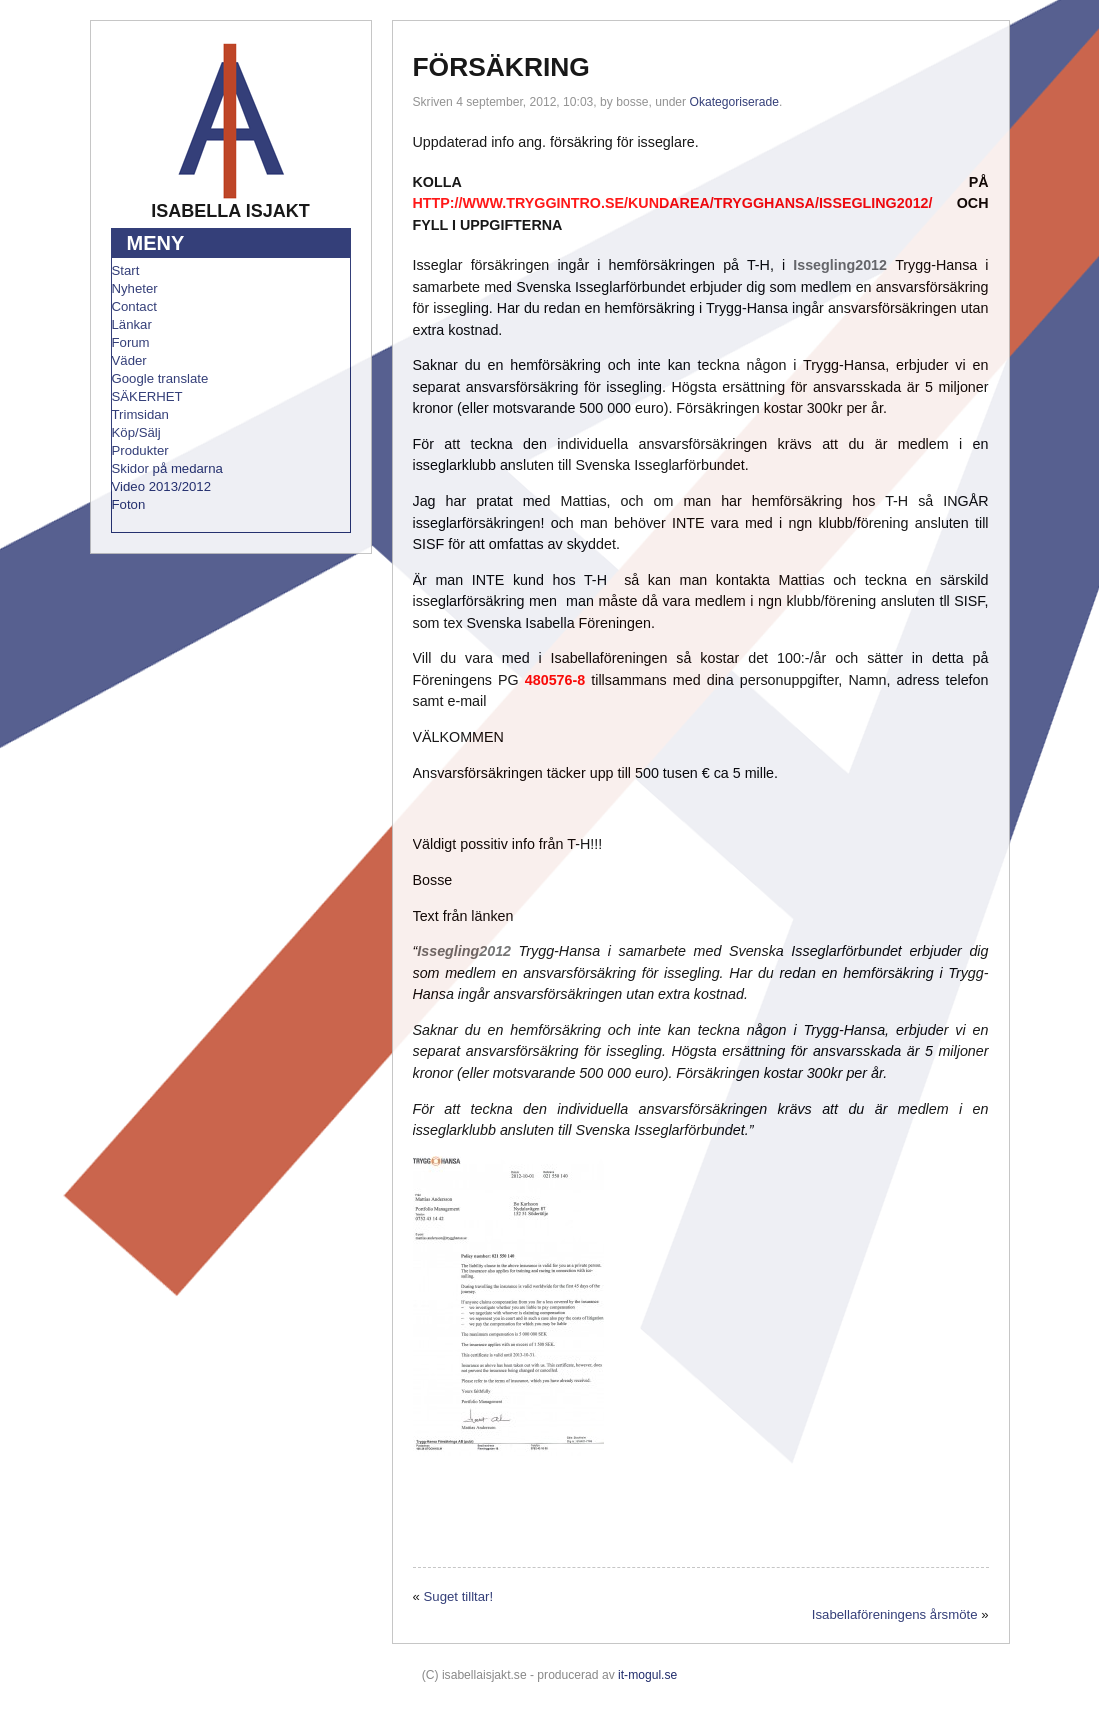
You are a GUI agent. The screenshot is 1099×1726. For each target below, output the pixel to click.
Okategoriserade (734, 102)
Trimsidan (140, 414)
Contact (134, 306)
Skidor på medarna (167, 468)
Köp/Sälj (136, 432)
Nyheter (135, 288)
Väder (129, 360)
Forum (131, 342)
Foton (129, 504)
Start (126, 270)
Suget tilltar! (459, 1596)
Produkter (140, 450)
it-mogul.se (647, 1675)
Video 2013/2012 (162, 486)
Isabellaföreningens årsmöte (895, 1614)
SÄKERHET (147, 396)
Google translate (160, 378)
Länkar (132, 324)
